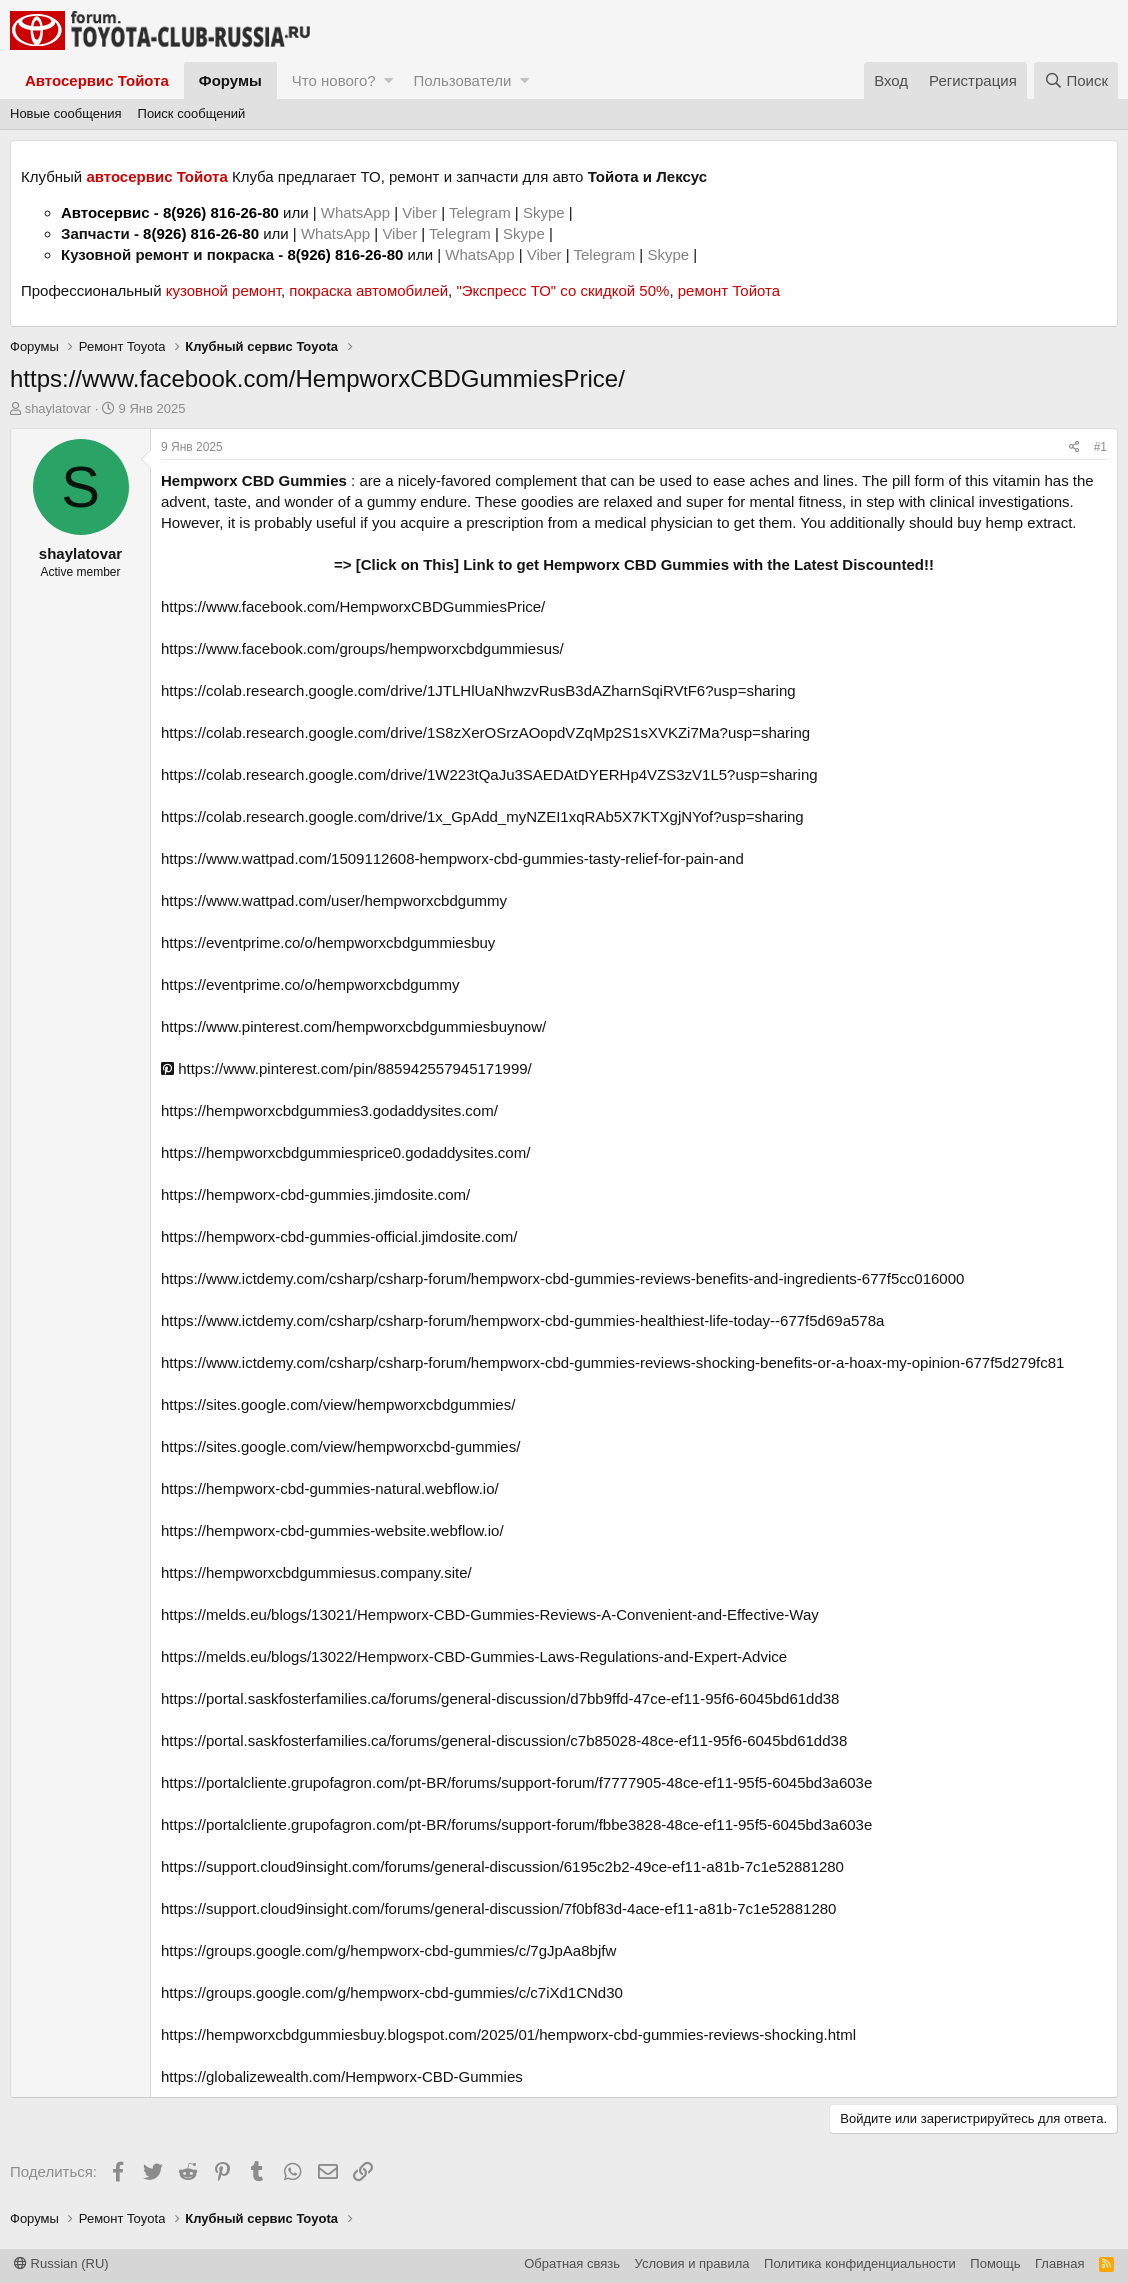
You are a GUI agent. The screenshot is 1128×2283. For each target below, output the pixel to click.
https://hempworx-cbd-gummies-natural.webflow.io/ (330, 1488)
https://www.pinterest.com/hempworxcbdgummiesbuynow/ (353, 1026)
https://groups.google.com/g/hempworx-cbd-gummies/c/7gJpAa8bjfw (388, 1950)
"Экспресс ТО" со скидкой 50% (562, 290)
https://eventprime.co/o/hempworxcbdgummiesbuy (328, 942)
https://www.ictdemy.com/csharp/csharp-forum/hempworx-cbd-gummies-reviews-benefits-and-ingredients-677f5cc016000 (562, 1278)
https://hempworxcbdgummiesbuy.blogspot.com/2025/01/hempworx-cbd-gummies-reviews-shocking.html (508, 2034)
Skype (546, 212)
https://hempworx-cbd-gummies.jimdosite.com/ (315, 1194)
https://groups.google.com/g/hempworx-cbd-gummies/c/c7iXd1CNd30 (392, 1992)
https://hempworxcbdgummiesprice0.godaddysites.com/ (345, 1152)
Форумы (230, 80)
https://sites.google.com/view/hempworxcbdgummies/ (338, 1404)
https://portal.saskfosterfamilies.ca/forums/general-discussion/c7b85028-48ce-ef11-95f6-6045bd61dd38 (504, 1740)
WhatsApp (357, 212)
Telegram (482, 212)
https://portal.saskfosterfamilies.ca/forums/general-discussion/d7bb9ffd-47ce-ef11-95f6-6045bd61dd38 (500, 1698)
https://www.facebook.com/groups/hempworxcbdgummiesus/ (362, 648)
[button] (388, 80)
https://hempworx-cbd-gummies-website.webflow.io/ (332, 1530)
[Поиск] (1076, 80)
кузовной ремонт (223, 290)
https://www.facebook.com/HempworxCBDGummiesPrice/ (353, 606)
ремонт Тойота (729, 290)
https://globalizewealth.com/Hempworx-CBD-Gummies (342, 2076)
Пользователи (462, 80)
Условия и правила (692, 2263)
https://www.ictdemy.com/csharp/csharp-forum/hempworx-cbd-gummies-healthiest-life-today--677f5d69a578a (522, 1320)
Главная (1059, 2263)
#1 (1100, 447)
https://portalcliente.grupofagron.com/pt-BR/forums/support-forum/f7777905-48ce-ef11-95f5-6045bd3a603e (516, 1782)
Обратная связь (572, 2263)
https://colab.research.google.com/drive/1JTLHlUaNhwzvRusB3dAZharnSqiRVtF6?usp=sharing (478, 690)
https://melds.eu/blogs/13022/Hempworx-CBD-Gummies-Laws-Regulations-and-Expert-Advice (474, 1656)
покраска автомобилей (368, 290)
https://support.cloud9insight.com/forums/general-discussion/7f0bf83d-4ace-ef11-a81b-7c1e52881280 (498, 1908)
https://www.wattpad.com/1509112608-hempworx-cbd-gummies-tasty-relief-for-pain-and (452, 858)
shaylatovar (58, 408)
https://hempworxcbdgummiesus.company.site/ (316, 1572)
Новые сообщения (66, 113)
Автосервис (105, 212)
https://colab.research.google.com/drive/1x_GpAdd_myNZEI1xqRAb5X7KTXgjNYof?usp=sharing (482, 816)
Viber (419, 212)
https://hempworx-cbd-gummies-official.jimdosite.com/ (339, 1236)
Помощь (995, 2263)
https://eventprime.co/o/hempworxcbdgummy (310, 984)
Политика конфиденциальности (860, 2263)
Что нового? (334, 80)
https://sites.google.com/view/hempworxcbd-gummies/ (340, 1446)
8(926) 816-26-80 (221, 212)
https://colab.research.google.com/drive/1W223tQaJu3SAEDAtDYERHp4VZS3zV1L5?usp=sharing (489, 774)
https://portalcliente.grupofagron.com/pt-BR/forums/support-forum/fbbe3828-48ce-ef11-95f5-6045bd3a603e (516, 1824)
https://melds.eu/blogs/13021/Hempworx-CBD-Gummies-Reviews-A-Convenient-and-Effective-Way (490, 1614)
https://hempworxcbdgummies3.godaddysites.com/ (329, 1110)
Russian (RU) (61, 2263)
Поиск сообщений (192, 113)
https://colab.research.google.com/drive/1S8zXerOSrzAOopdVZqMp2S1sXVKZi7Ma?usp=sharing (485, 732)
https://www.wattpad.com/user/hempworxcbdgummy (334, 900)
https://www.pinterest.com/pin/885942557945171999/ (346, 1068)
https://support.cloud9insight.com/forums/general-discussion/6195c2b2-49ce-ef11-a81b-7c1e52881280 (502, 1866)
